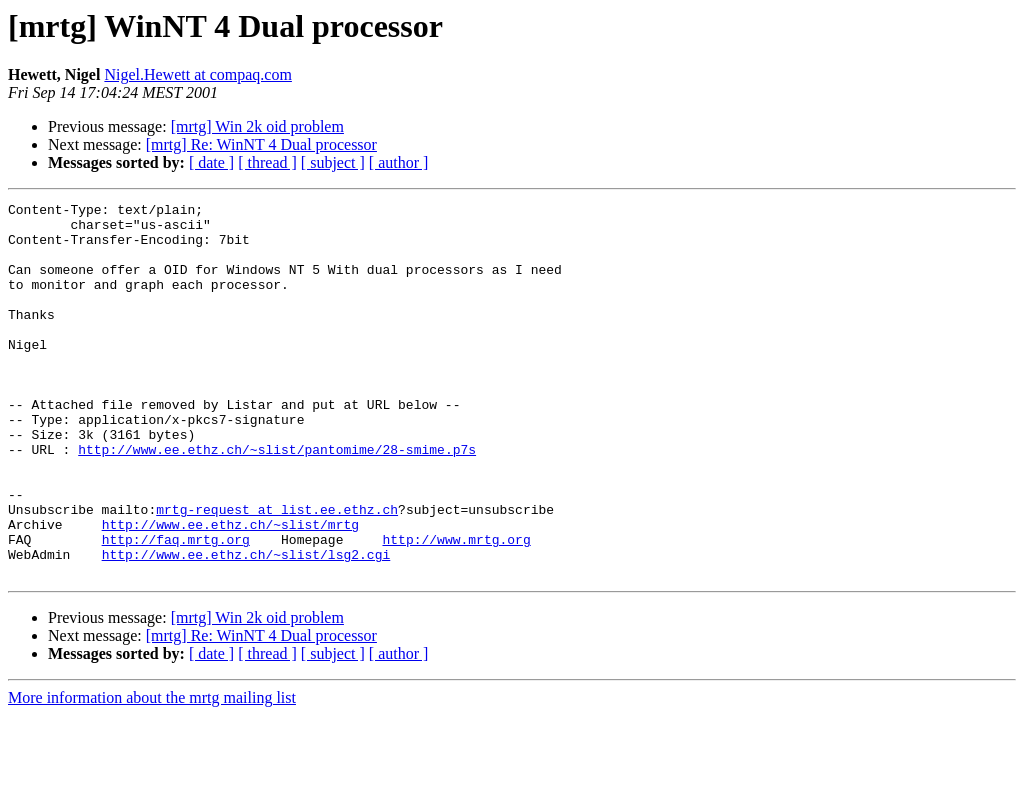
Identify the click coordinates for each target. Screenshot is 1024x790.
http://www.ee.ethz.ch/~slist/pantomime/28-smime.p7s (277, 500)
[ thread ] (267, 162)
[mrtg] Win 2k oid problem (257, 126)
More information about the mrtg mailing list (152, 772)
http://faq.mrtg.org (176, 608)
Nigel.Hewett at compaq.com (198, 74)
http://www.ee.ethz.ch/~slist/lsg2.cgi (246, 626)
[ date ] (211, 162)
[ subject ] (333, 162)
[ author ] (399, 162)
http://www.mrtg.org (456, 608)
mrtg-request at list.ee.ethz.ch (277, 572)
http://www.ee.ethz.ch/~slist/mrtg (230, 590)
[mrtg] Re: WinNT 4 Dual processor (261, 144)
